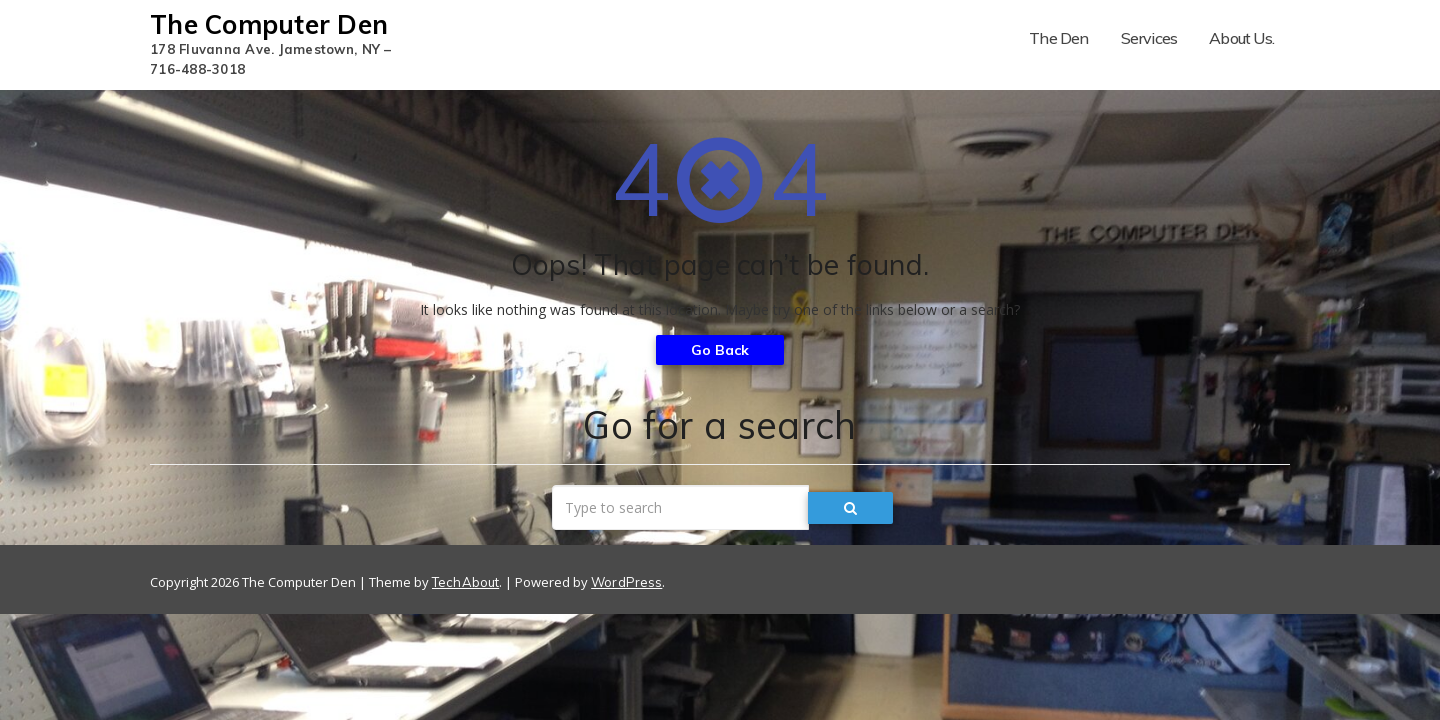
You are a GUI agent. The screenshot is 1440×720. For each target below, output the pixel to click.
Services (1149, 38)
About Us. (1241, 38)
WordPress (626, 582)
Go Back (720, 350)
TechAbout (465, 582)
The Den (1058, 38)
